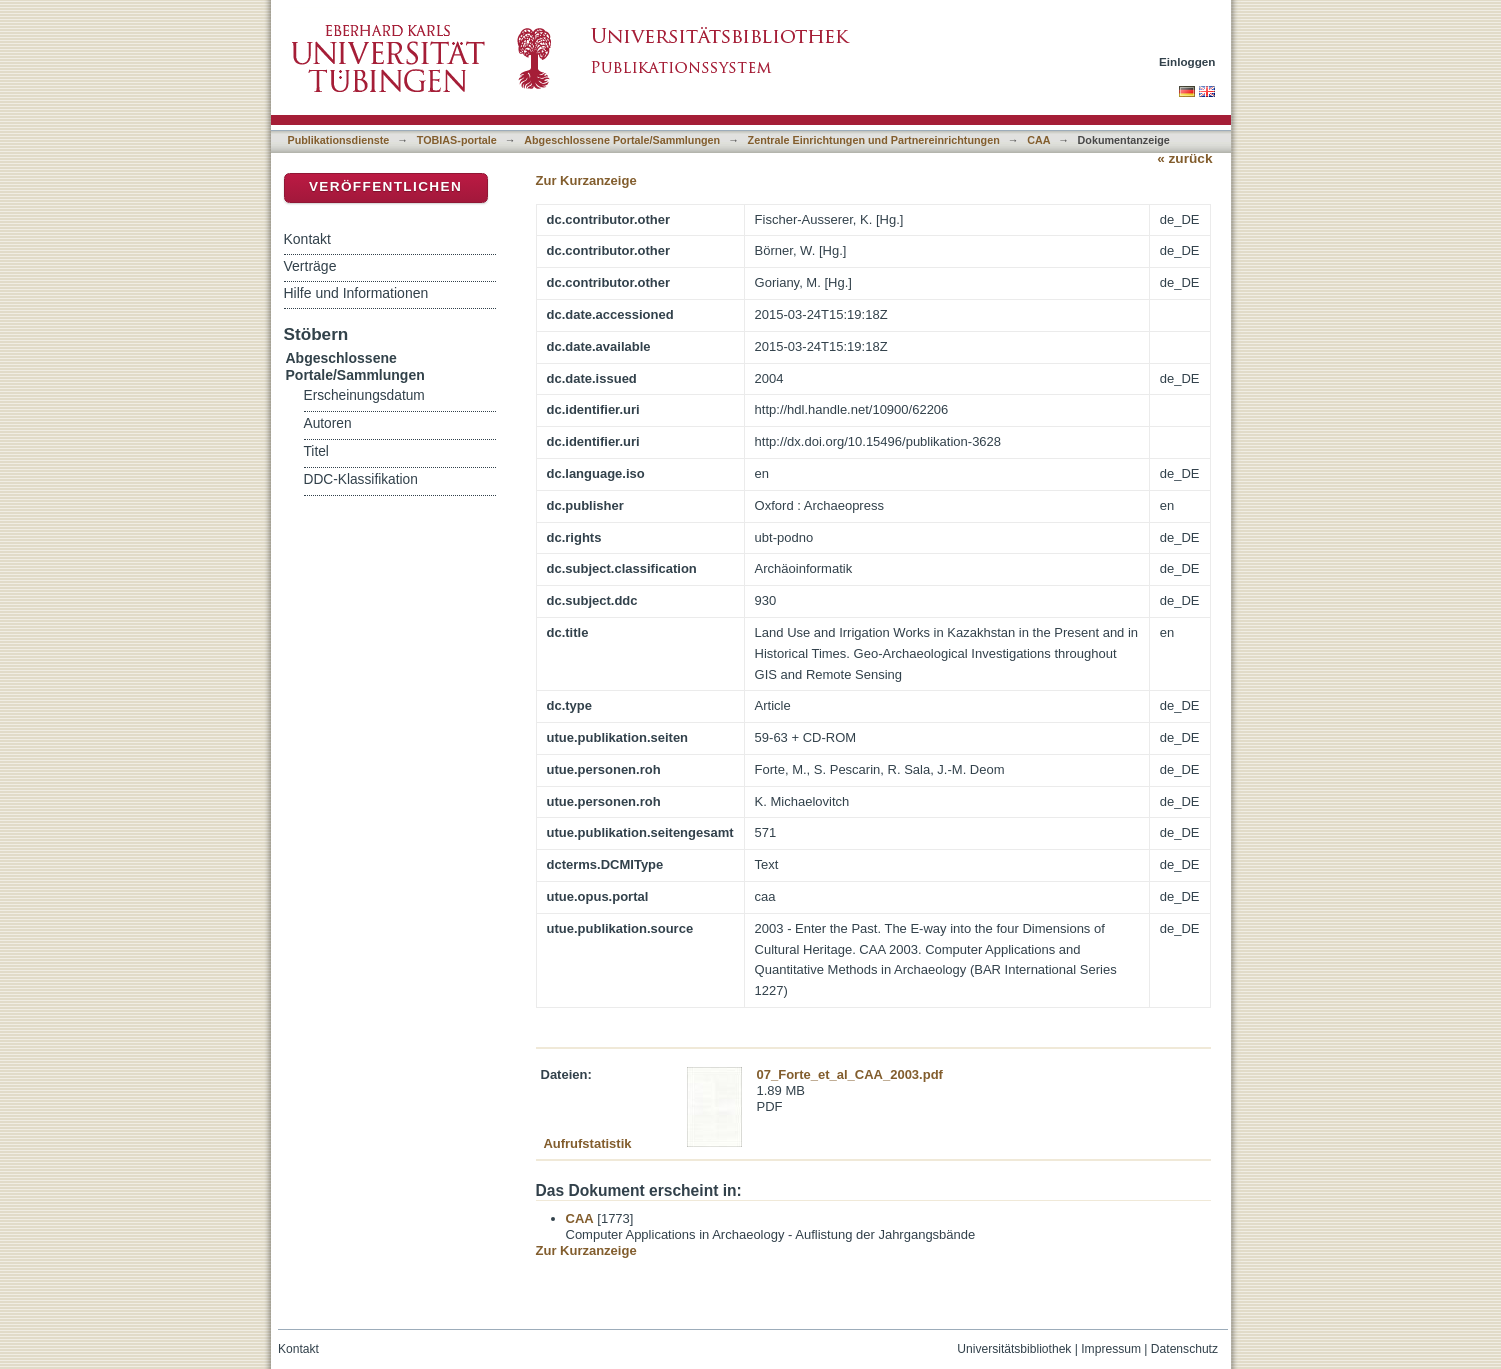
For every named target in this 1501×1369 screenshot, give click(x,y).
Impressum (1111, 1349)
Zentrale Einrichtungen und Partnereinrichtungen (874, 140)
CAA (1038, 140)
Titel (316, 451)
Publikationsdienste (339, 140)
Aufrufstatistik (587, 1143)
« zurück (1184, 158)
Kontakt (307, 239)
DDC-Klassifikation (361, 479)
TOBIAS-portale (457, 140)
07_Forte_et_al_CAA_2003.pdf (850, 1074)
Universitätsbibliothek (1014, 1349)
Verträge (310, 266)
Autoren (328, 423)
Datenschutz (1184, 1349)
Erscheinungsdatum (364, 395)
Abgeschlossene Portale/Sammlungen (622, 140)
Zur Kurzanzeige (586, 180)
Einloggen (1187, 61)
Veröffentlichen (385, 186)
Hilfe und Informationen (356, 293)
